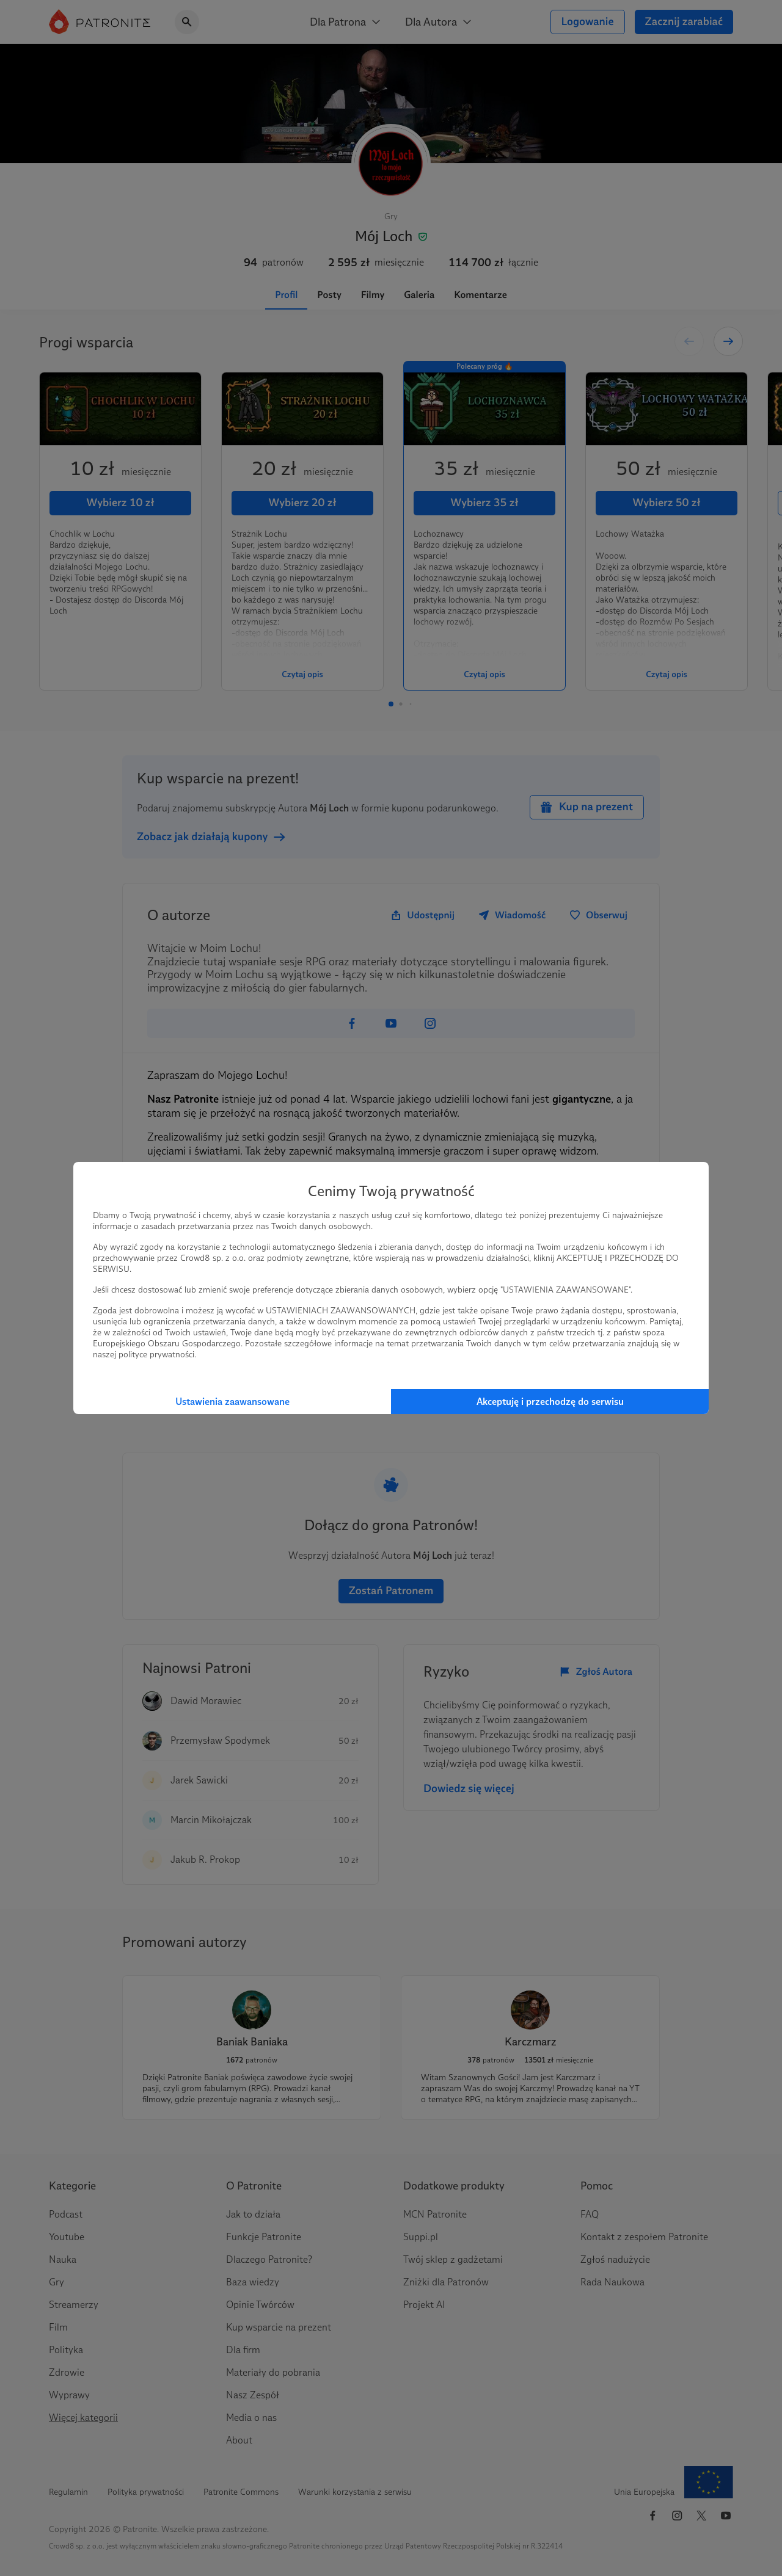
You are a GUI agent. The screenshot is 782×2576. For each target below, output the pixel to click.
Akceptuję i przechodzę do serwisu (550, 1401)
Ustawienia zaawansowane (232, 1401)
